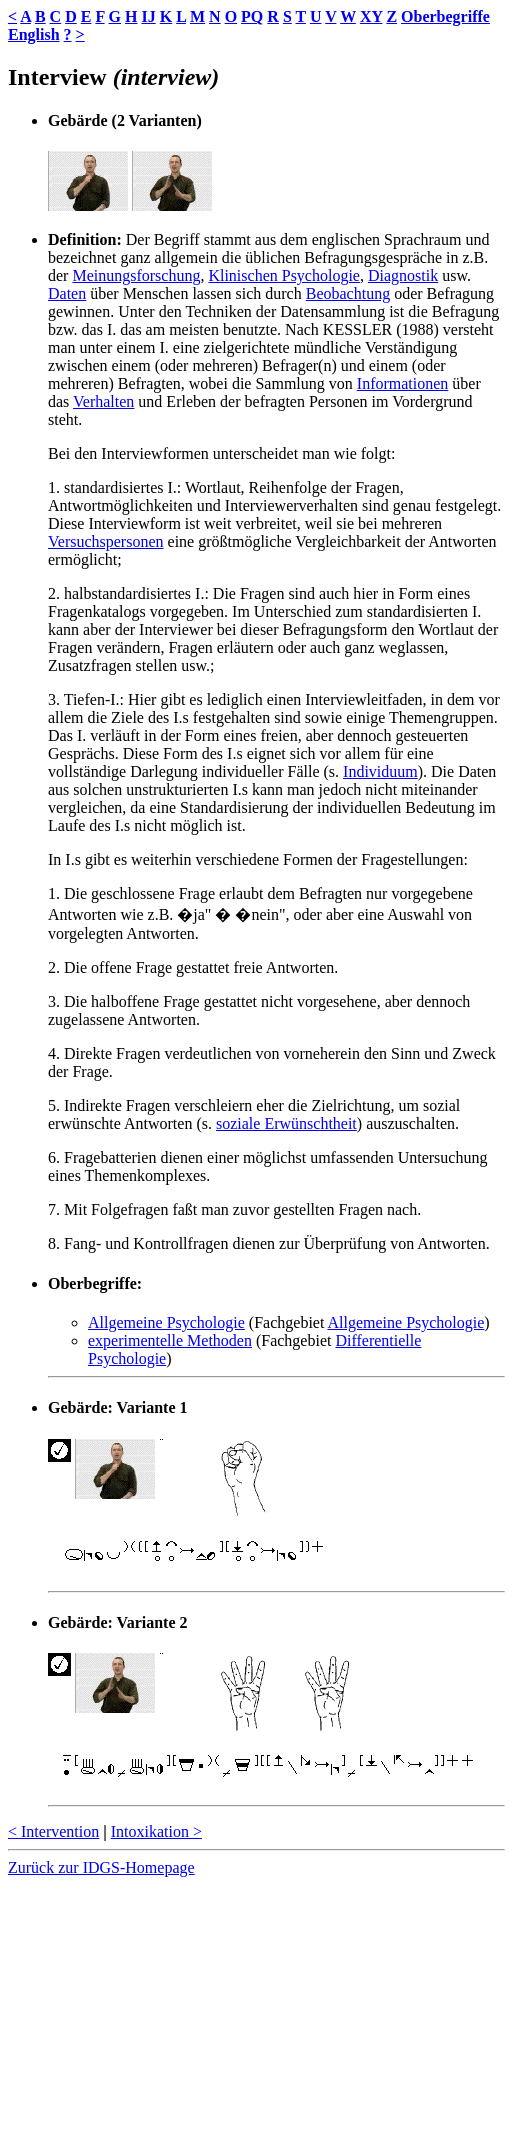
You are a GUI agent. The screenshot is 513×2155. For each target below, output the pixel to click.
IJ (148, 16)
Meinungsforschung (136, 275)
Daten (67, 293)
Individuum (380, 771)
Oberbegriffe (445, 16)
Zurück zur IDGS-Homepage (101, 1867)
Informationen (403, 383)
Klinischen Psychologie (284, 275)
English (34, 34)
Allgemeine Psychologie (166, 1322)
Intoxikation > (156, 1831)
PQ (252, 16)
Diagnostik (403, 275)
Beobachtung (348, 293)
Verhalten (103, 401)
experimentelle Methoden (170, 1340)
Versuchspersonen (106, 541)
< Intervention (53, 1831)
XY (371, 16)
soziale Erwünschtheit (286, 1123)
